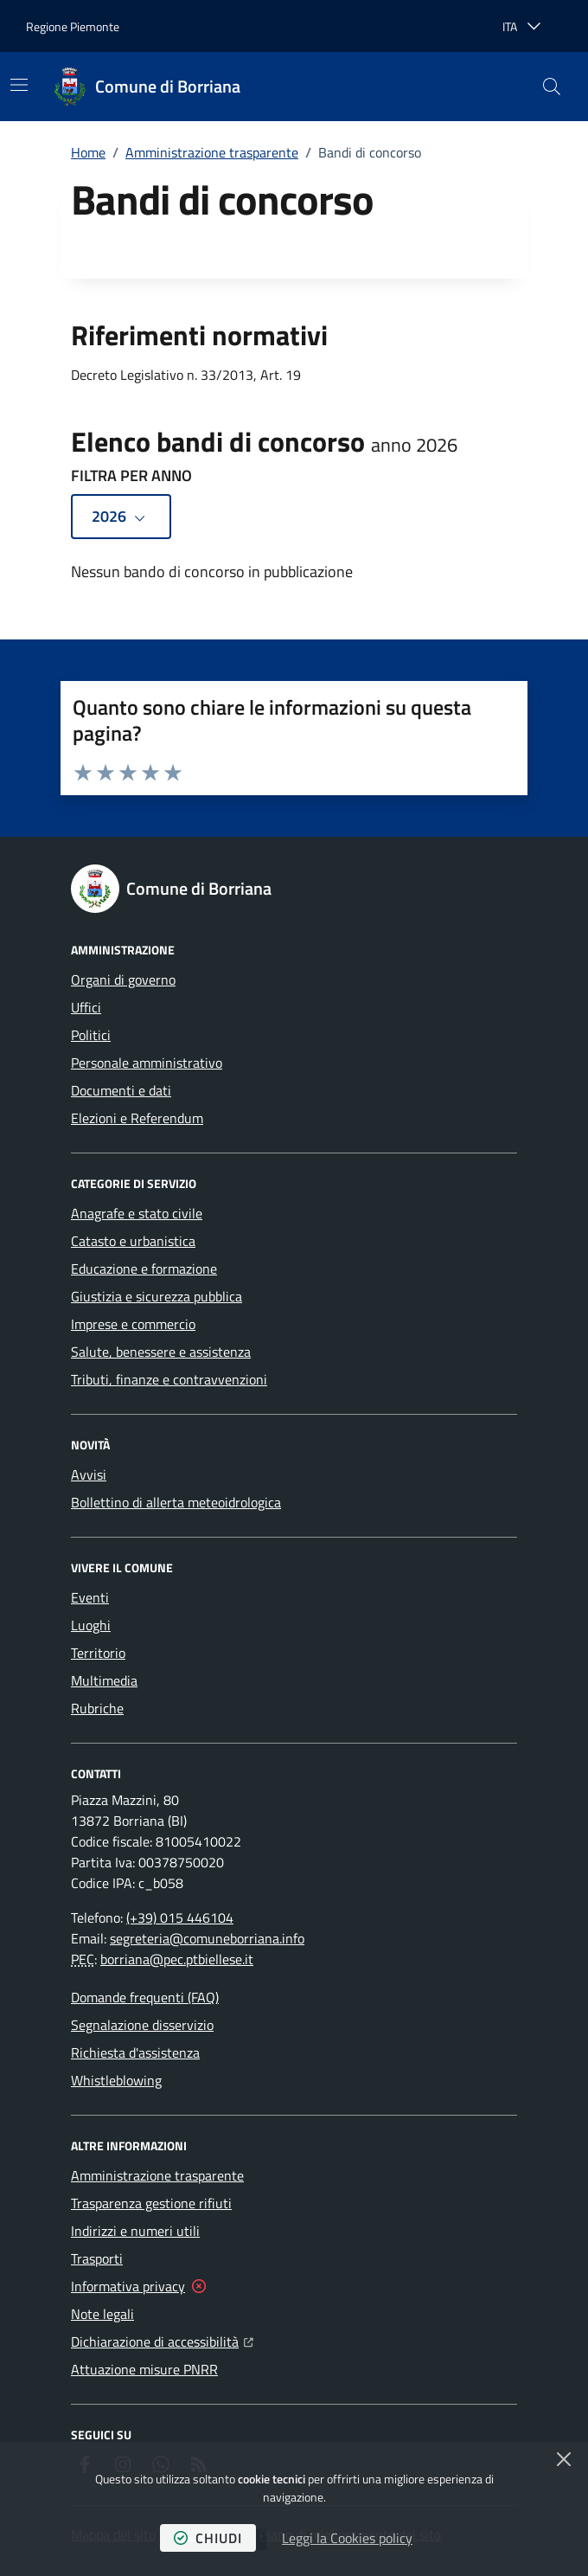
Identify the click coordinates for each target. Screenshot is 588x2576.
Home (88, 152)
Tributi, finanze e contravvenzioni (169, 1379)
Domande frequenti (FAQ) (145, 1997)
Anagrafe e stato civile (136, 1213)
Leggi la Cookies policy (347, 2538)
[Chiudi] (563, 2459)
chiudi (208, 2538)
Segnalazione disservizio (142, 2024)
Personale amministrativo (146, 1062)
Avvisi (88, 1474)
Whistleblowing (116, 2080)
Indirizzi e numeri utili (135, 2230)
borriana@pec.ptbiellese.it (176, 1959)
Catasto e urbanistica (133, 1240)
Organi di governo (123, 979)
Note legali (102, 2313)
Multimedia (104, 1680)
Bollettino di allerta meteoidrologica (176, 1502)
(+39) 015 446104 (179, 1917)
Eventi (90, 1597)
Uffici (86, 1007)
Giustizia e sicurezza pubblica (156, 1296)
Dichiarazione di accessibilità (162, 2340)
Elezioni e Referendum (137, 1118)
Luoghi (91, 1625)
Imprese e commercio (133, 1324)
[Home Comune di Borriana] (147, 86)
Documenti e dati (121, 1090)
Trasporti (97, 2258)
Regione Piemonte (72, 26)
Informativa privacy (128, 2286)
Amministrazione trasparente (211, 152)
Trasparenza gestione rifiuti (151, 2203)
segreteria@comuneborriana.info (207, 1938)
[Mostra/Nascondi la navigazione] (19, 84)
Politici (91, 1035)
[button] (551, 86)
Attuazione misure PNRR (144, 2369)
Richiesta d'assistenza (135, 2052)
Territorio (98, 1652)
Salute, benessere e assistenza (161, 1351)
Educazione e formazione (144, 1268)
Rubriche (97, 1708)
